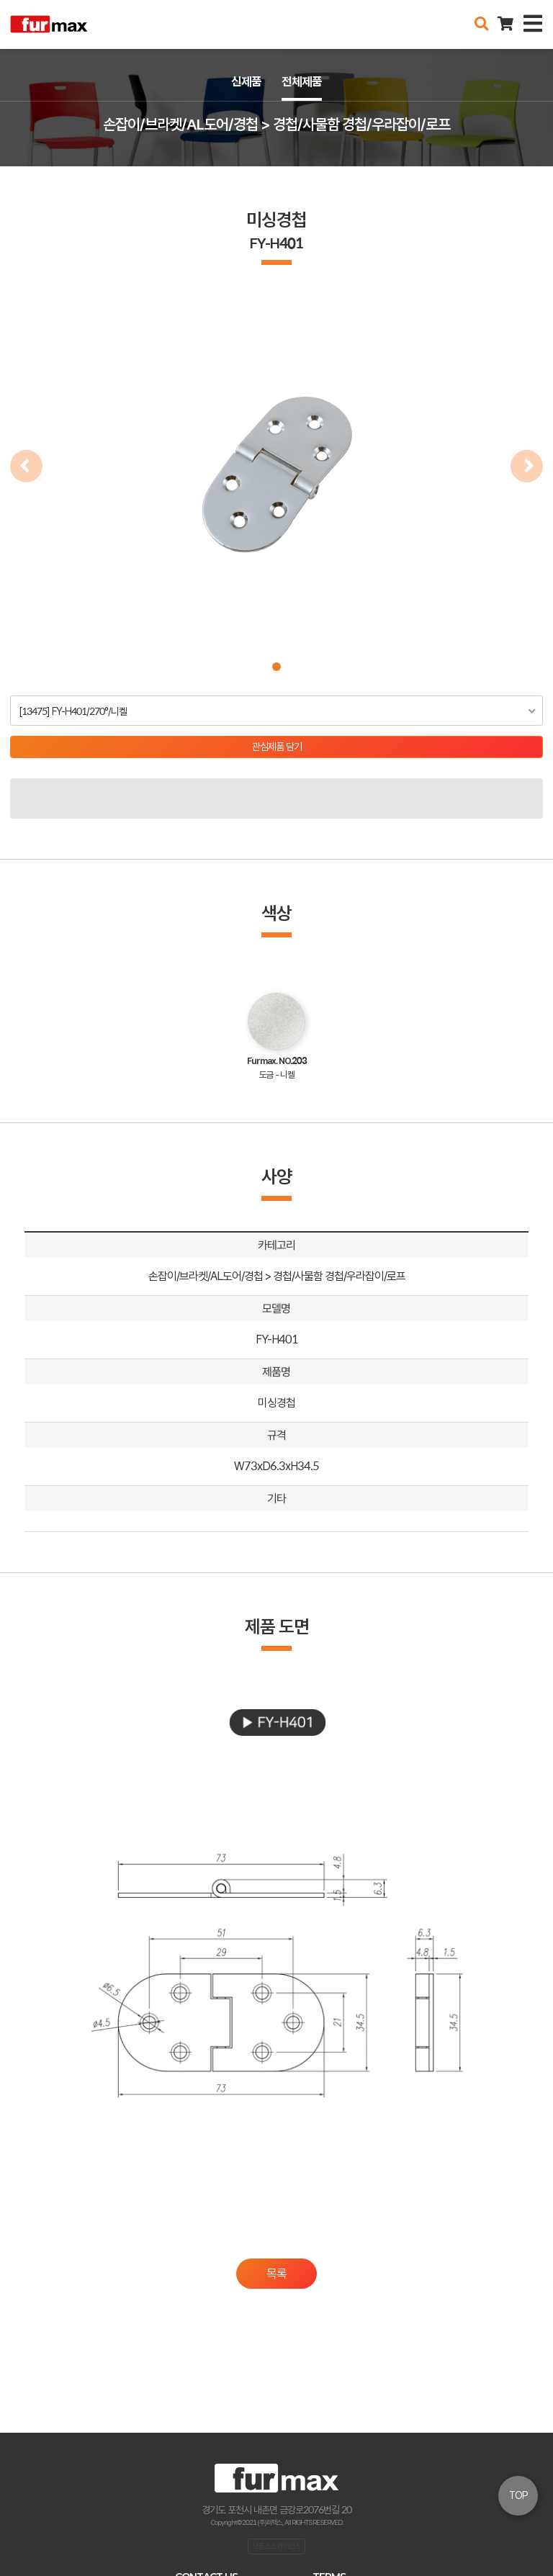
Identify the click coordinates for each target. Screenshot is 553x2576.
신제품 (246, 81)
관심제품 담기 (277, 746)
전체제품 (302, 81)
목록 (276, 2273)
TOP (518, 2495)
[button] (276, 666)
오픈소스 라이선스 (276, 2545)
